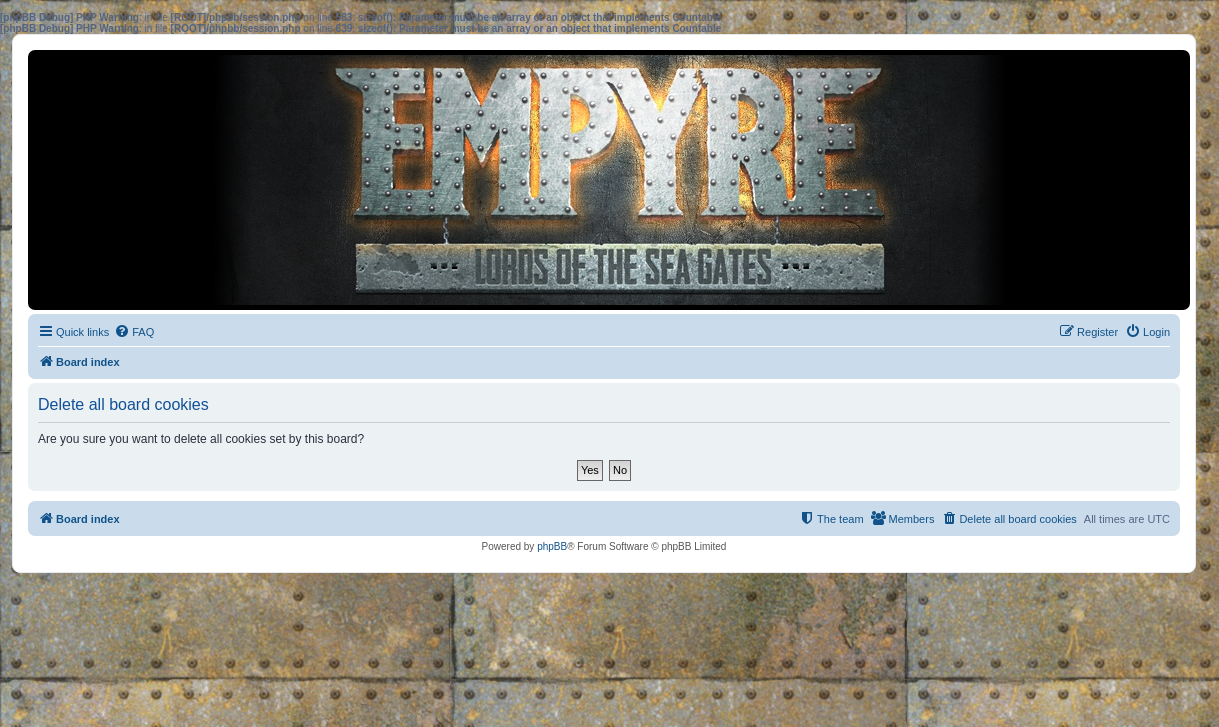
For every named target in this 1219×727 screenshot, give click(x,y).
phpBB (552, 546)
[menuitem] (134, 332)
